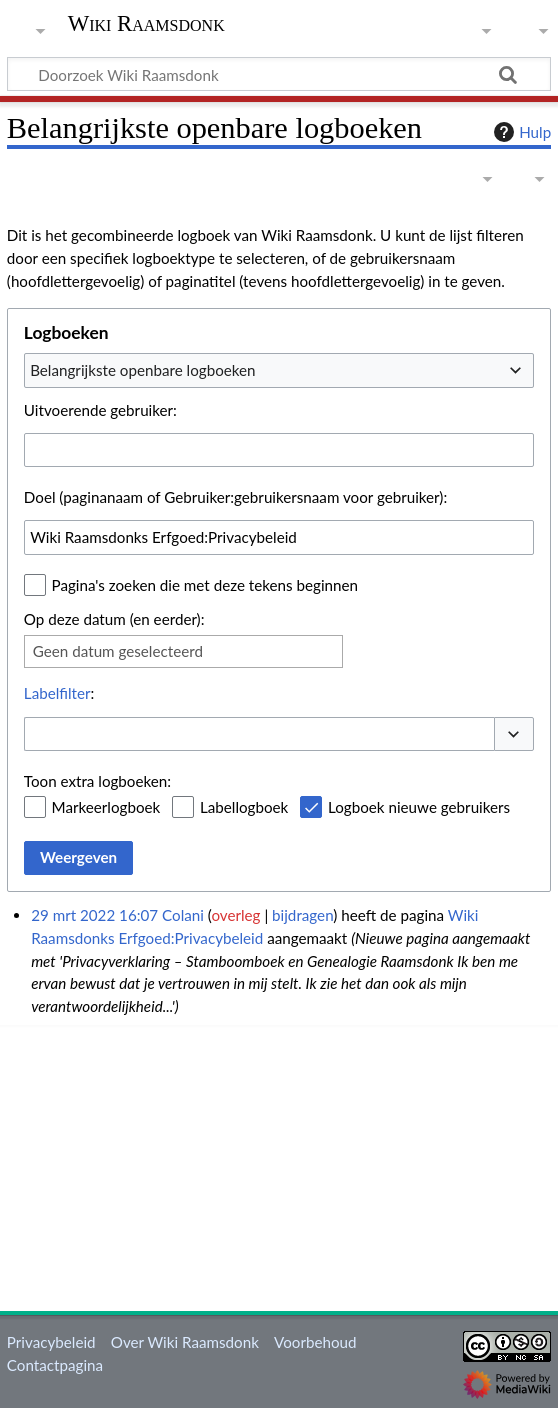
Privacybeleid (51, 1342)
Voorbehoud (315, 1342)
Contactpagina (55, 1365)
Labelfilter (57, 693)
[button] (514, 734)
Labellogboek (244, 807)
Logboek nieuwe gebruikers (419, 807)
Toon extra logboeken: (97, 781)
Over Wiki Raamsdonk (185, 1342)
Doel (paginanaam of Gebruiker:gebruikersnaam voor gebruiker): (235, 497)
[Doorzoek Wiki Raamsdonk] (279, 74)
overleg (235, 915)
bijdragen (302, 915)
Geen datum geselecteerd (118, 651)
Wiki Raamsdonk (146, 24)
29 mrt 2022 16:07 (94, 915)
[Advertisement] (282, 1165)
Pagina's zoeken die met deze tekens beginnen (205, 585)
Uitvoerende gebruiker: (100, 410)
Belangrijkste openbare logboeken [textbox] (142, 370)
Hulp (520, 132)
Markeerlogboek (106, 807)
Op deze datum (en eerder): (114, 619)
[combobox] (279, 370)
